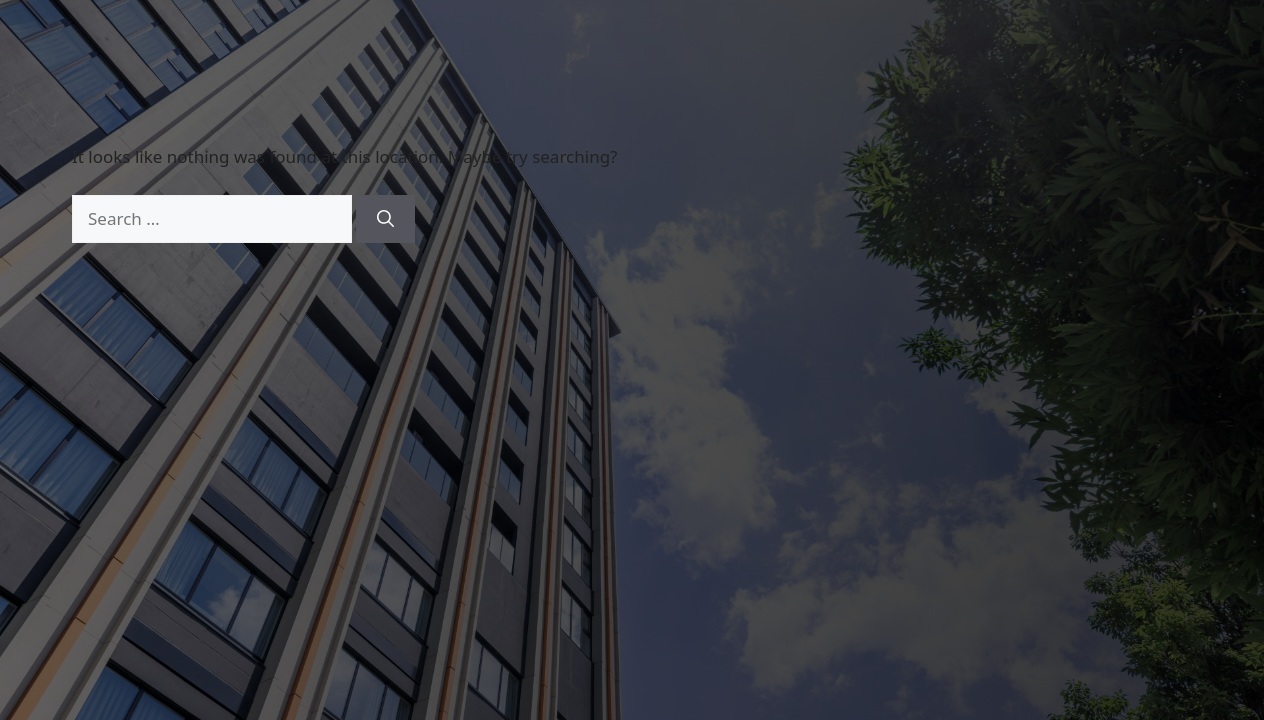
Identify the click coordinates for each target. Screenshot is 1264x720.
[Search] (385, 219)
